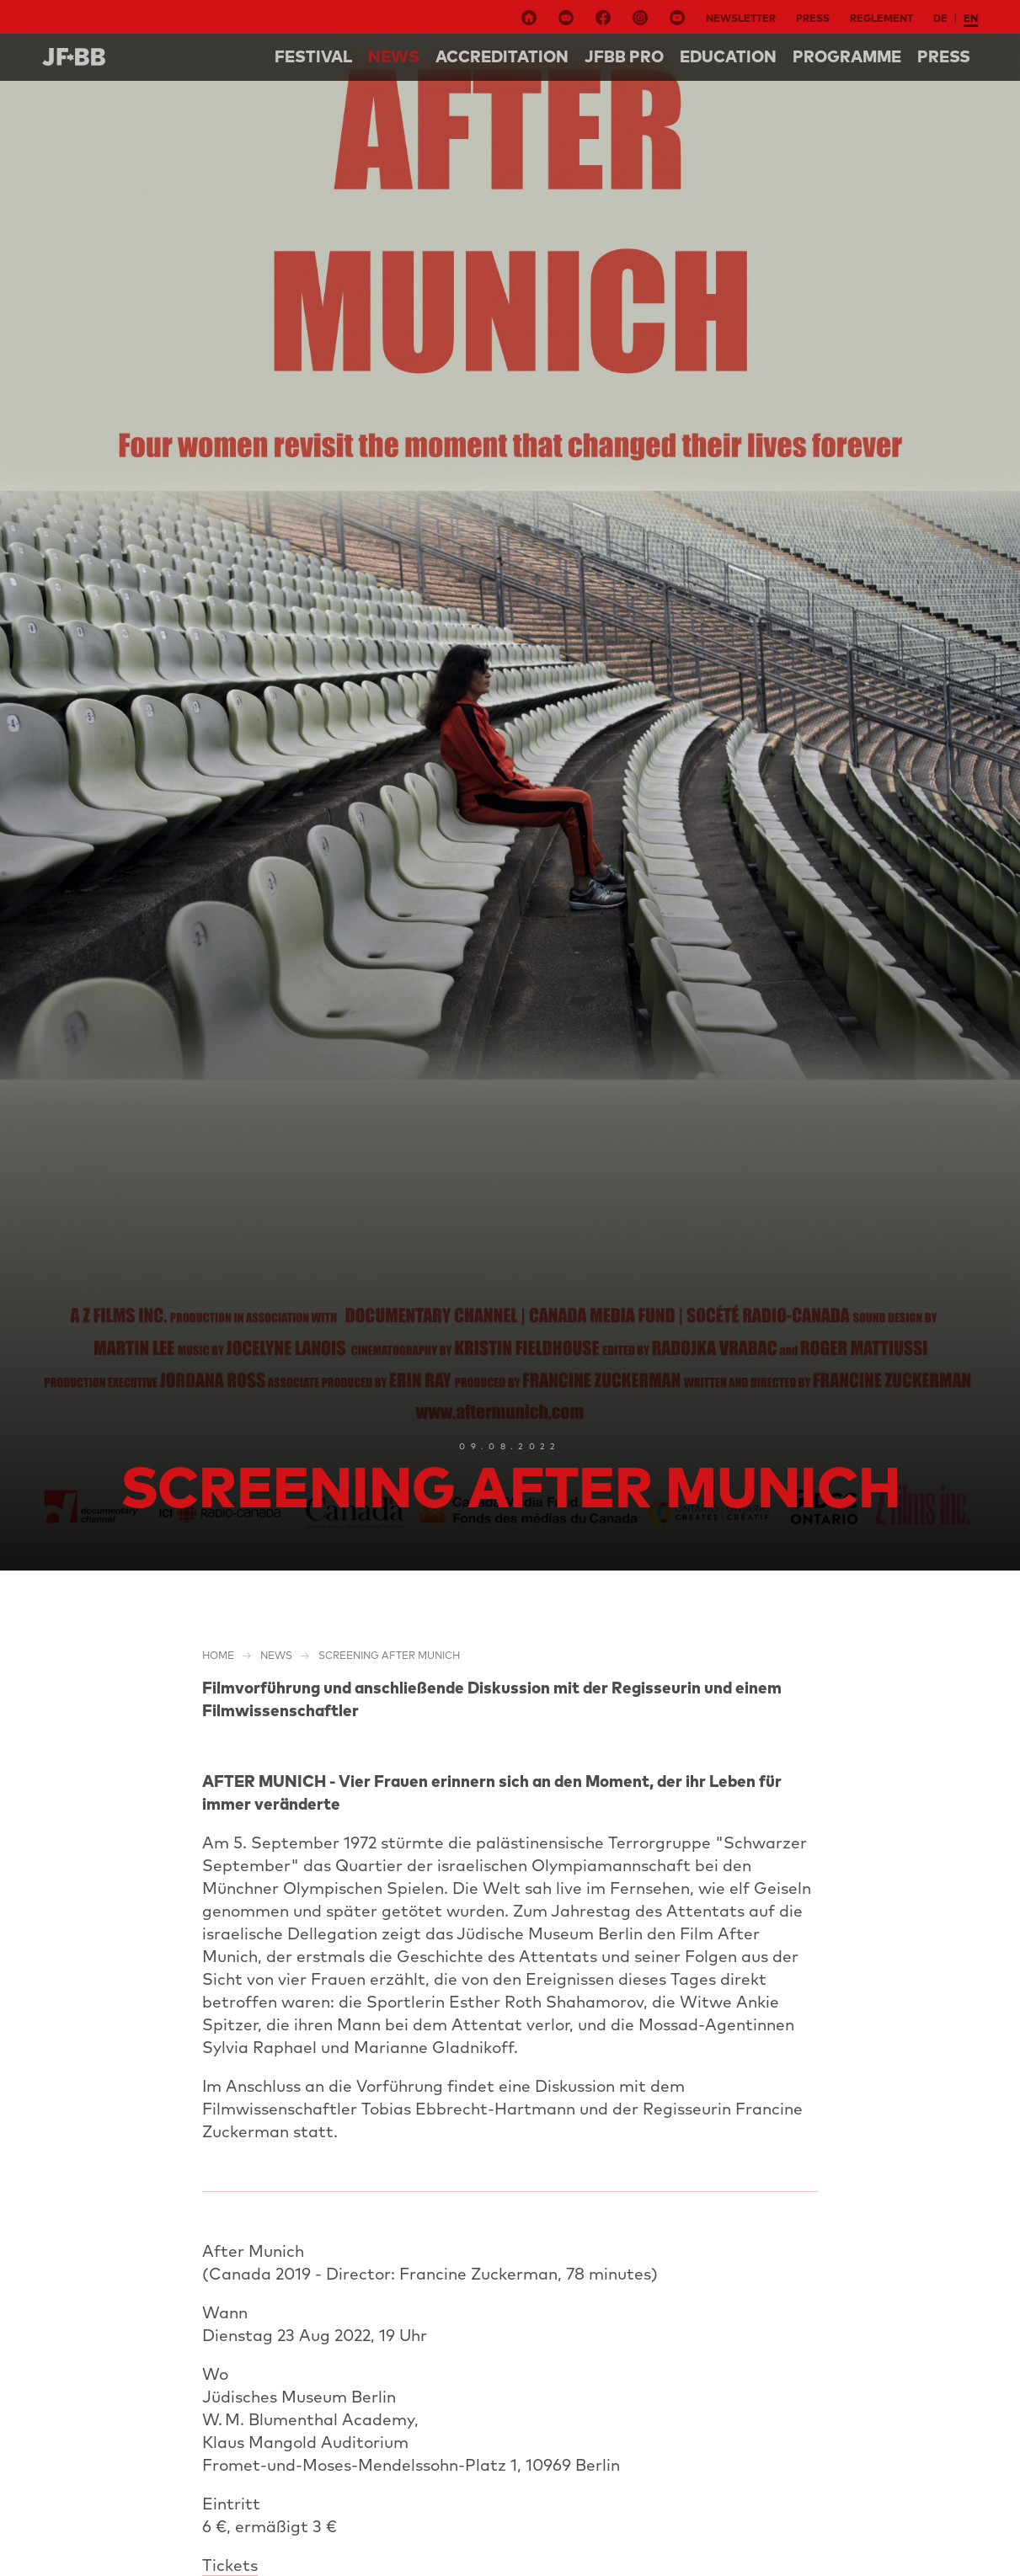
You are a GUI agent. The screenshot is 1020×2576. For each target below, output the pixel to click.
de (940, 18)
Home (218, 1655)
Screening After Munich (389, 1655)
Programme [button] (847, 56)
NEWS (393, 56)
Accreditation (502, 56)
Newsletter (741, 18)
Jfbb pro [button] (624, 56)
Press (813, 18)
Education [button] (728, 56)
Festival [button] (313, 56)
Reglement (881, 18)
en (971, 18)
